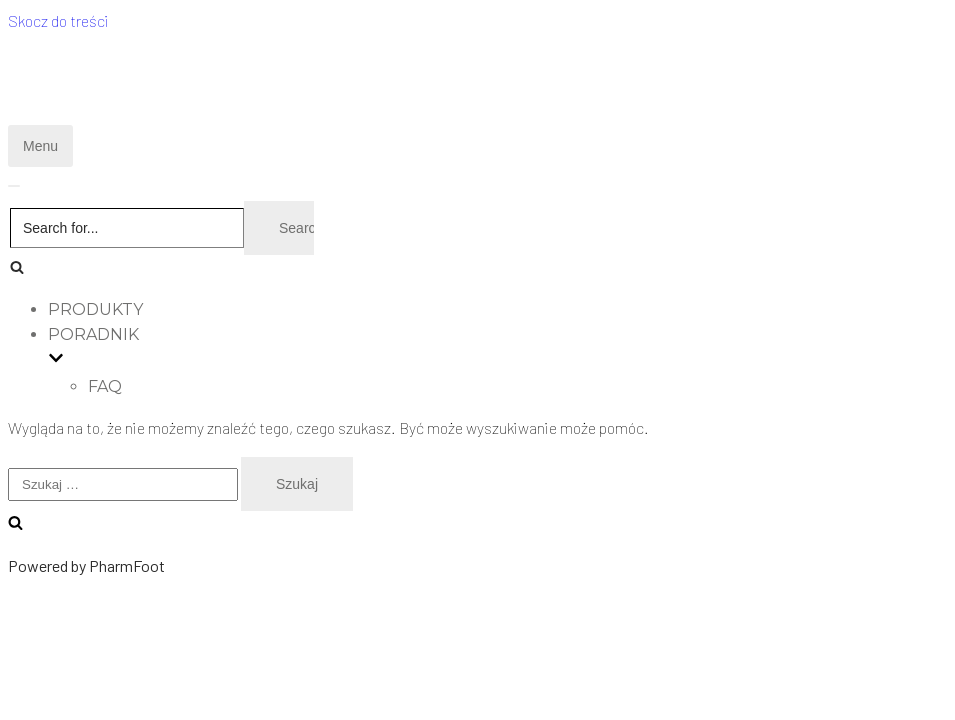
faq (105, 386)
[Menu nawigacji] (40, 146)
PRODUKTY (95, 309)
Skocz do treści (58, 20)
